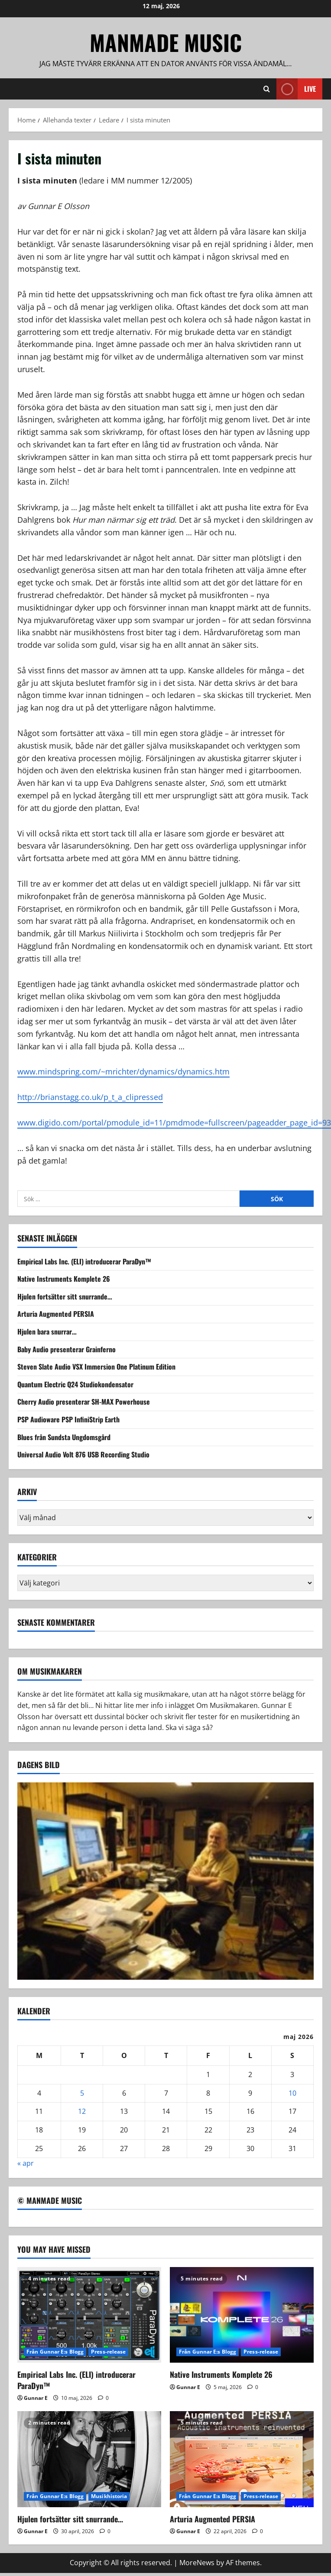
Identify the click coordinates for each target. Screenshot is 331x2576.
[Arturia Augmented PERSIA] (242, 2459)
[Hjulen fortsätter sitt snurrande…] (89, 2459)
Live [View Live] (296, 89)
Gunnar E (36, 2398)
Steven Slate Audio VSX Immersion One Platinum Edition (96, 1366)
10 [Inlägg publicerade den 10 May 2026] (292, 2093)
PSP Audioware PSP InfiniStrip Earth (68, 1419)
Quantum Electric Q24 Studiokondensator (75, 1384)
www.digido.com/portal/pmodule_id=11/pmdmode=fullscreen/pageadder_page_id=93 (174, 1122)
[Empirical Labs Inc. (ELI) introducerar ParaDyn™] (89, 2315)
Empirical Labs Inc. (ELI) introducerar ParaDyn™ (84, 1261)
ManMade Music (166, 42)
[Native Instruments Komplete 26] (242, 2315)
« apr (25, 2163)
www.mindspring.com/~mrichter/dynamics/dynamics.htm (123, 1071)
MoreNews (196, 2562)
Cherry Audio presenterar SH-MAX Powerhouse (83, 1401)
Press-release (108, 2351)
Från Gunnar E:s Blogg (55, 2351)
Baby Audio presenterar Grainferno (66, 1349)
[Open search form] (266, 88)
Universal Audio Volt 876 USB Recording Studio (83, 1454)
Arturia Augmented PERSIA (55, 1314)
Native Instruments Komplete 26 (63, 1279)
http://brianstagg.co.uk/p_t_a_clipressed (90, 1097)
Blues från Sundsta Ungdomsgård (63, 1437)
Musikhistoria (109, 2496)
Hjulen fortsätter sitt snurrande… (64, 1296)
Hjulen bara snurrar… (47, 1331)
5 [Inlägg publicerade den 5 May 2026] (82, 2093)
